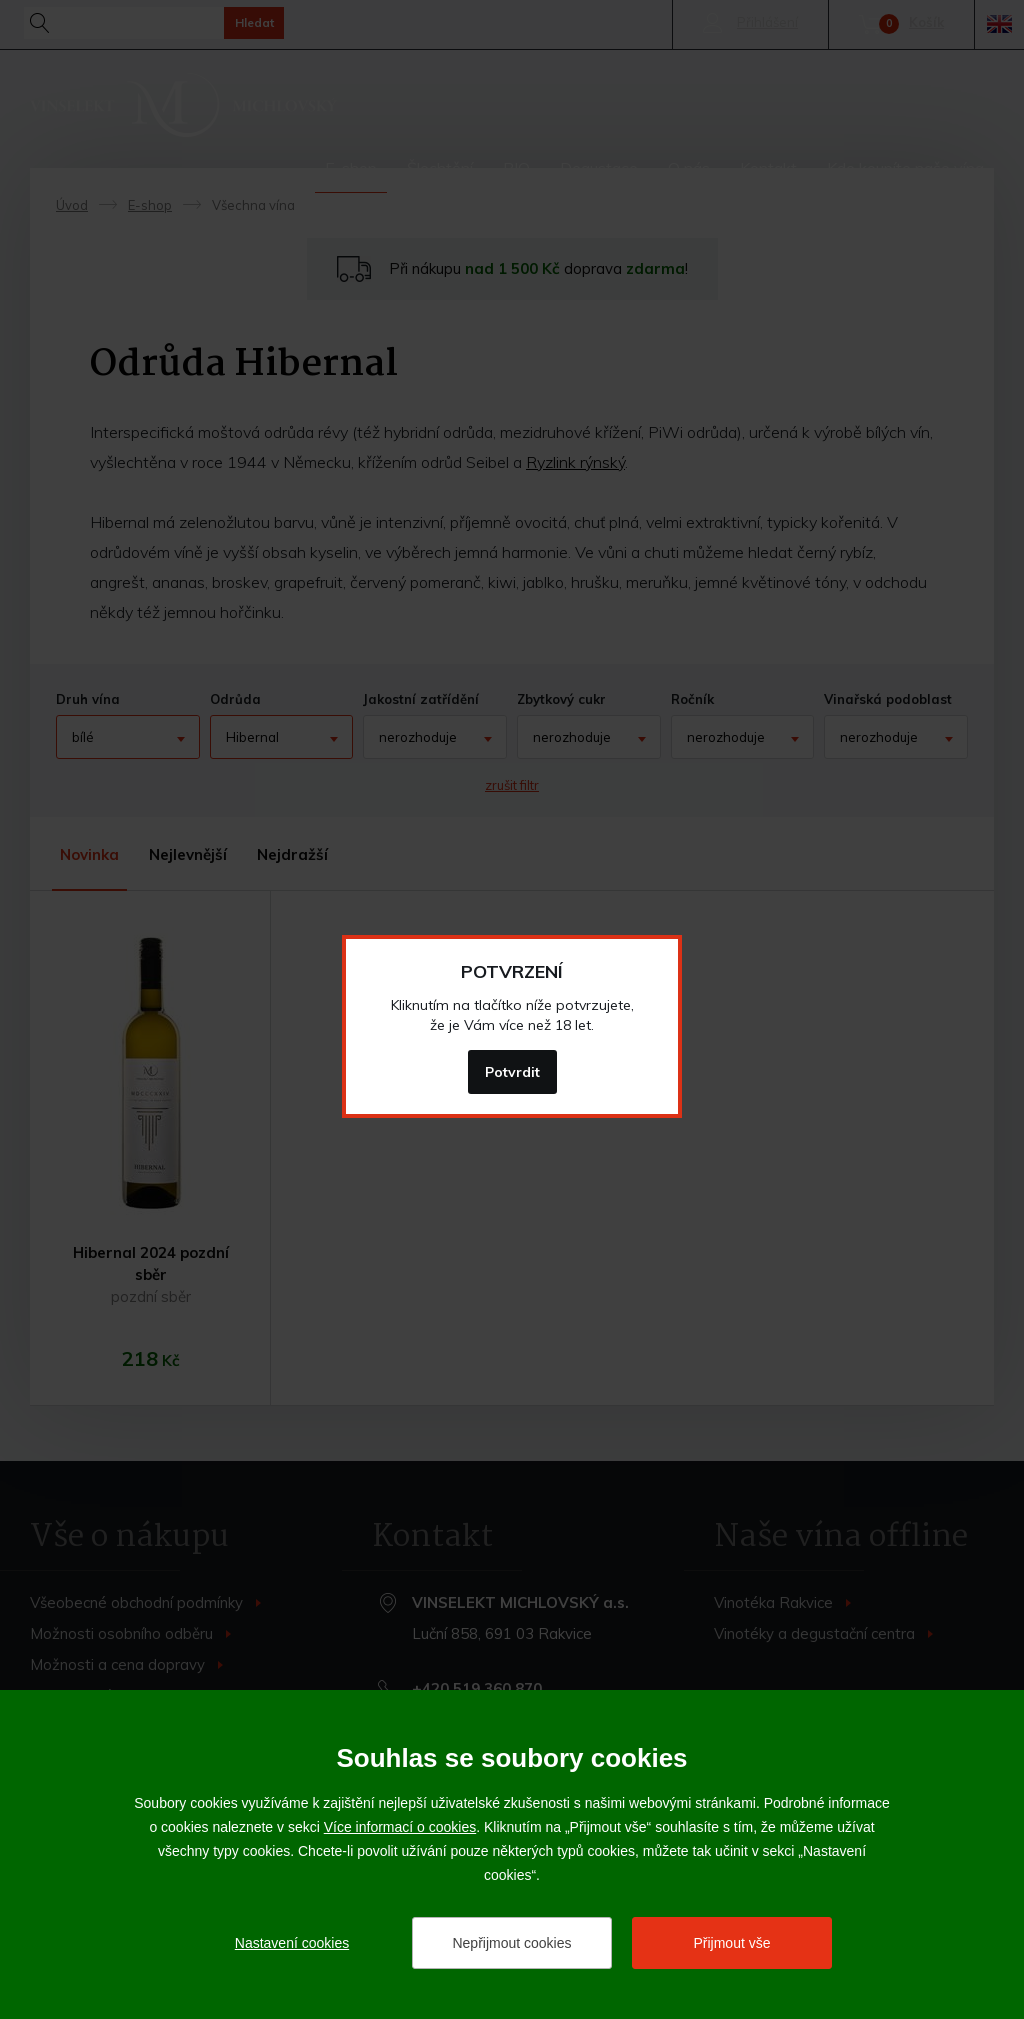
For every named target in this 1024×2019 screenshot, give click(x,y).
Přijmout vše (731, 1943)
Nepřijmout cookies (511, 1943)
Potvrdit (512, 1072)
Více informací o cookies (400, 1827)
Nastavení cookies (292, 1943)
